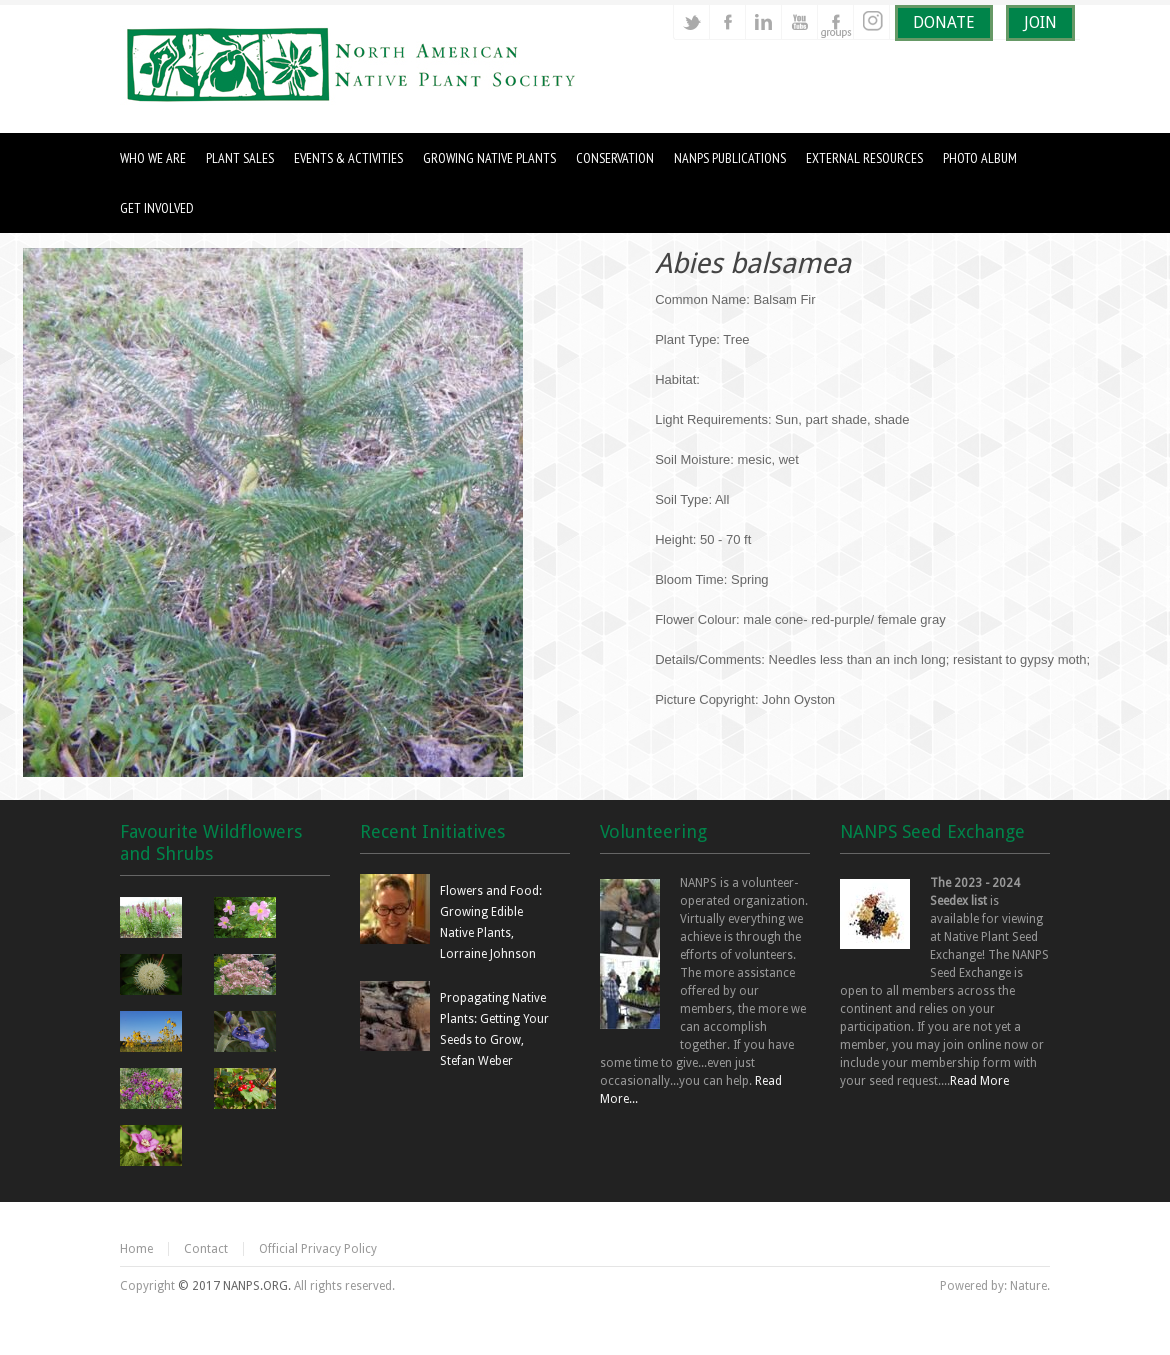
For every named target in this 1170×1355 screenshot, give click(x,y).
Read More (979, 1081)
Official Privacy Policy (318, 1249)
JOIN (1040, 22)
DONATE (944, 22)
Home (136, 1249)
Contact (206, 1249)
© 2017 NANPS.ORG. (234, 1286)
